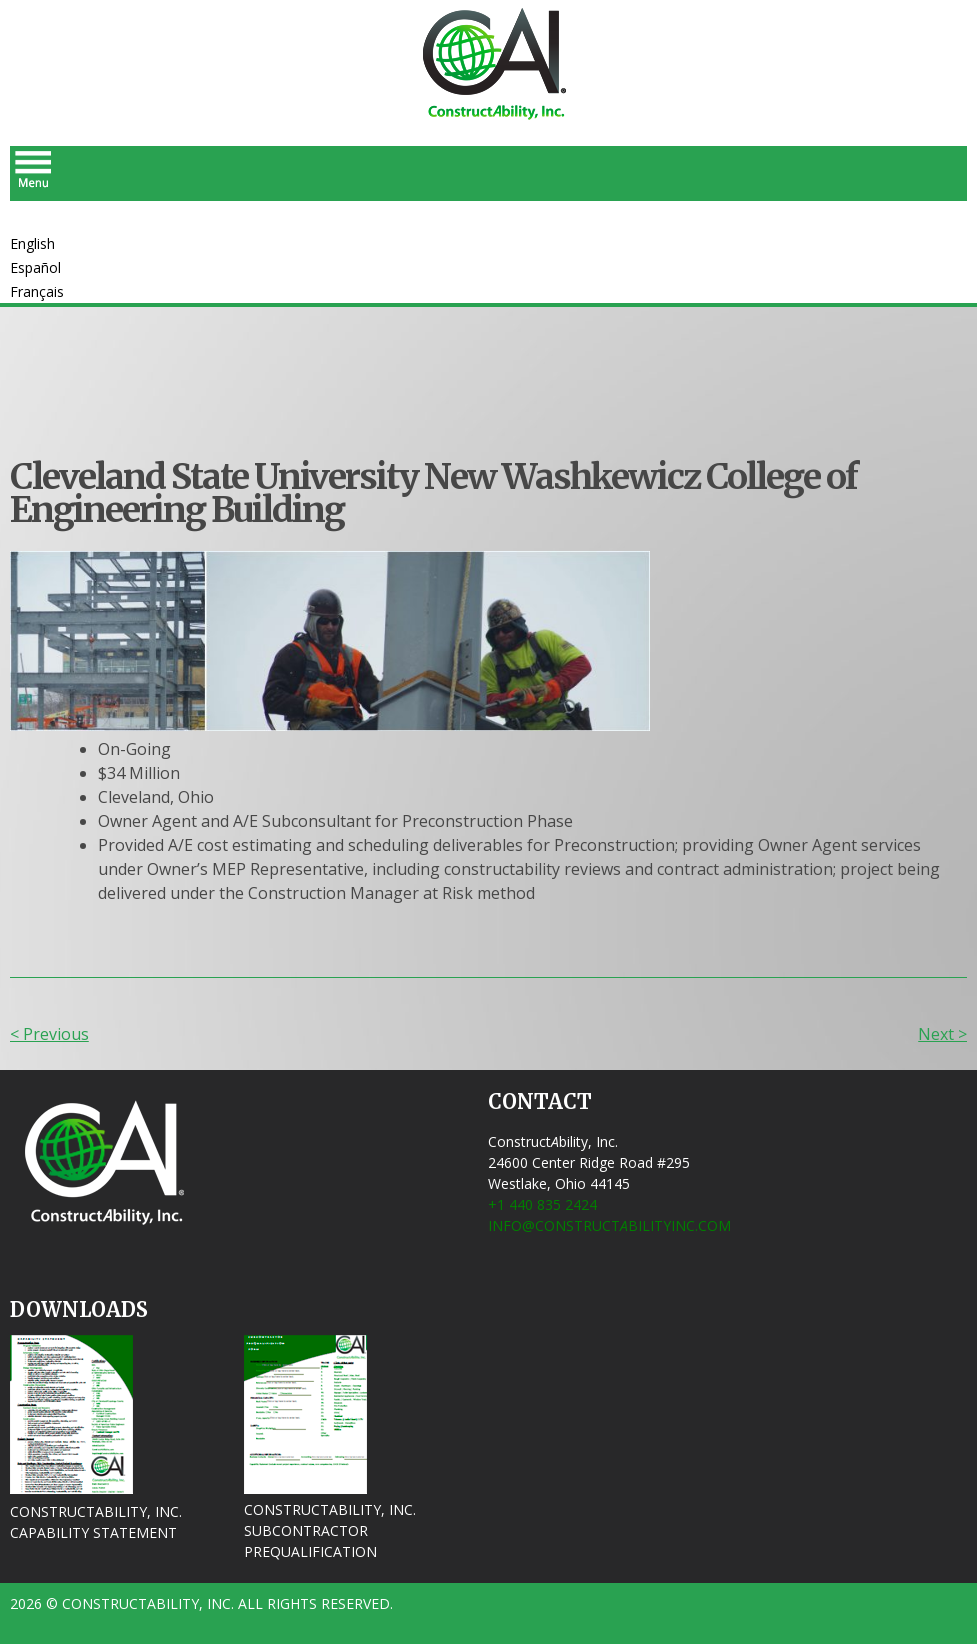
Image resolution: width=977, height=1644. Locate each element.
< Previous (49, 1034)
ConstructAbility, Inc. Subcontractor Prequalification (330, 1530)
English (32, 243)
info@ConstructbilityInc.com (609, 1225)
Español (35, 267)
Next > (942, 1034)
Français (37, 291)
